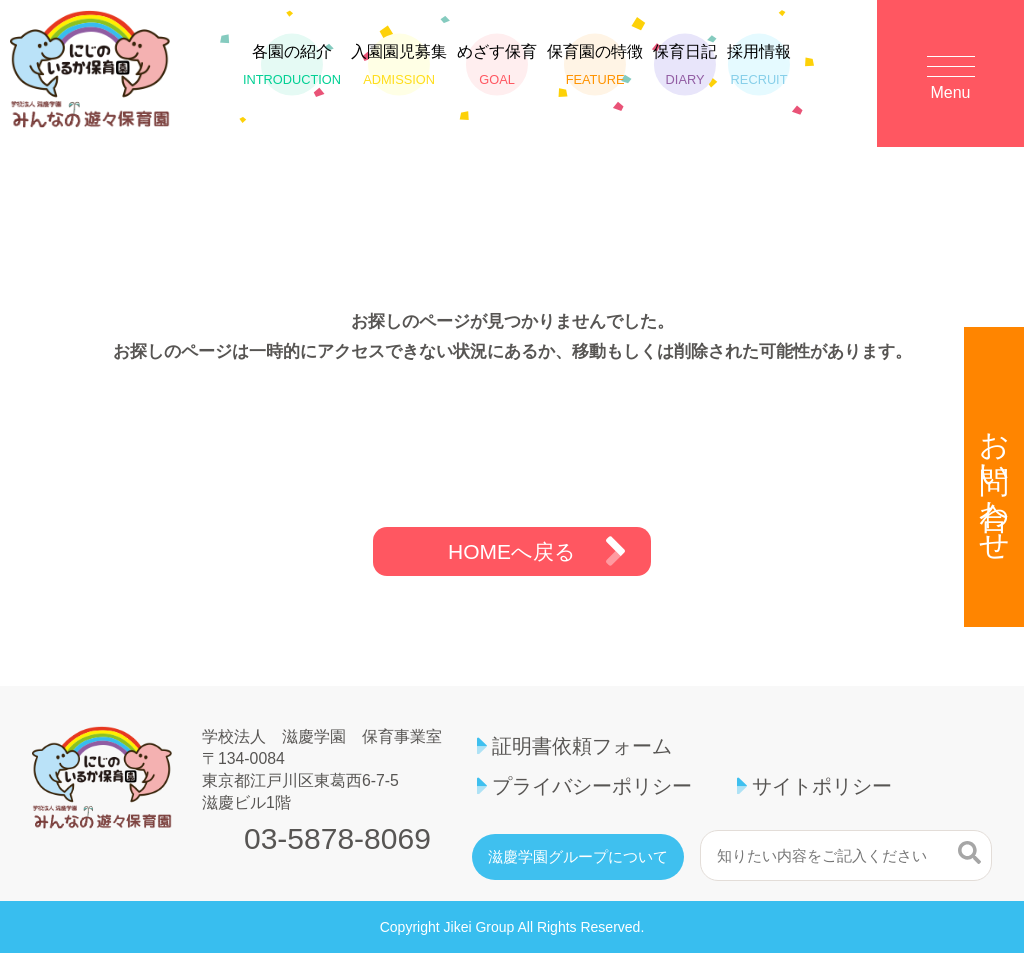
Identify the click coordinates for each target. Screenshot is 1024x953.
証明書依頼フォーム (582, 746)
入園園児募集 (399, 65)
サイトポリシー (822, 786)
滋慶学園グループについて (578, 857)
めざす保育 (497, 65)
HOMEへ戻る (512, 551)
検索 (969, 853)
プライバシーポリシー (592, 786)
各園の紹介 (292, 65)
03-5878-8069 (337, 839)
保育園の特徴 (595, 65)
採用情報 (759, 65)
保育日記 (685, 65)
